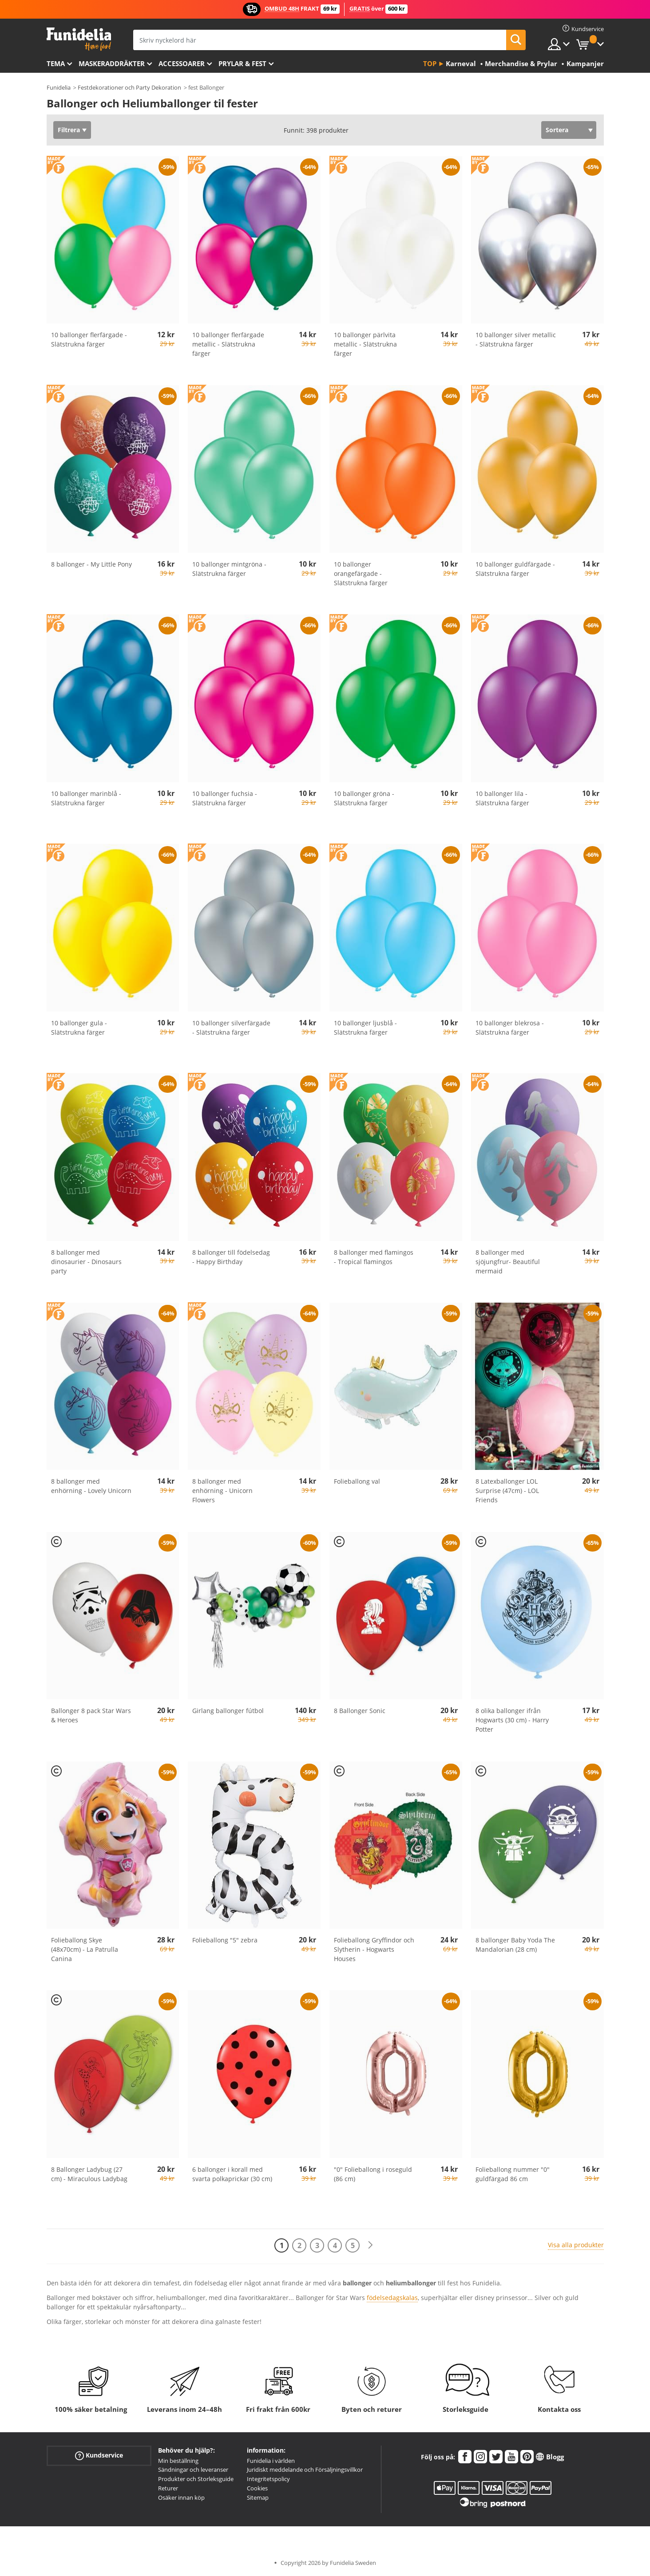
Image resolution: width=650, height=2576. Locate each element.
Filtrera (69, 130)
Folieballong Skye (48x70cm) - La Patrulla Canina (84, 1949)
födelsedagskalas (392, 2297)
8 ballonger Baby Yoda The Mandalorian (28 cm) (515, 1945)
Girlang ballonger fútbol (228, 1710)
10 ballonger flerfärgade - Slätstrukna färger (89, 339)
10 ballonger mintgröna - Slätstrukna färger (229, 569)
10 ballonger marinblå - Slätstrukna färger (86, 798)
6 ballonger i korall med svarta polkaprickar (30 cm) (232, 2174)
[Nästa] (370, 2245)
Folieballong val (357, 1481)
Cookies (257, 2488)
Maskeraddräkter (112, 63)
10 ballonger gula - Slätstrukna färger (79, 1027)
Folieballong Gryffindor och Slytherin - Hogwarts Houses (374, 1949)
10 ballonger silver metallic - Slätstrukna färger (516, 339)
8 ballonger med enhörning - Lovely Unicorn (91, 1486)
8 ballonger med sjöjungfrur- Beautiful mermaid (508, 1261)
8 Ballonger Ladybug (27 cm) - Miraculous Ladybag (89, 2174)
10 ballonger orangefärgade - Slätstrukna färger (361, 573)
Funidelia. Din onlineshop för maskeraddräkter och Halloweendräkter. (79, 39)
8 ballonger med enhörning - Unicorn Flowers (222, 1490)
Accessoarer (182, 63)
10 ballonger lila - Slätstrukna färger (502, 798)
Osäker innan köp (181, 2497)
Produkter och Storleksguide (196, 2479)
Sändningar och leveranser (193, 2470)
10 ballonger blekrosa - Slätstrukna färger (510, 1027)
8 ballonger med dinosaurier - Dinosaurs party (86, 1261)
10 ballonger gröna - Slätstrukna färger (364, 798)
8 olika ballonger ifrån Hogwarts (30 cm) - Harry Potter (512, 1719)
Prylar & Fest (242, 63)
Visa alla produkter (576, 2245)
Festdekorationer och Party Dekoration (129, 87)
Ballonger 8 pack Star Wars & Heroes (91, 1715)
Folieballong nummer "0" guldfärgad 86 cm (513, 2174)
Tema (56, 63)
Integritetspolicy (268, 2479)
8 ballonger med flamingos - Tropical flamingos (373, 1257)
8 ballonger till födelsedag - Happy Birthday (231, 1257)
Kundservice (99, 2455)
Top (429, 63)
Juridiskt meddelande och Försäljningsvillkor (305, 2470)
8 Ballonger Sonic (359, 1710)
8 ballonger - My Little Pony (91, 564)
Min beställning (178, 2461)
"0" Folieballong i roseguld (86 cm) (373, 2174)
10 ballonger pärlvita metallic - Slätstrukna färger (365, 344)
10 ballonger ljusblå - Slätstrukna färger (365, 1027)
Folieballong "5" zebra (225, 1940)
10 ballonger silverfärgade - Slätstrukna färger (231, 1027)
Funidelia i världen (271, 2461)
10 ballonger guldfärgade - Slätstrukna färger (515, 569)
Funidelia (59, 87)
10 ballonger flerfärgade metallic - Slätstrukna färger (228, 344)
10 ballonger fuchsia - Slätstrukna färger (224, 798)
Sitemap (258, 2497)
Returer (168, 2488)
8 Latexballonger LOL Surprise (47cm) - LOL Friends (507, 1490)
